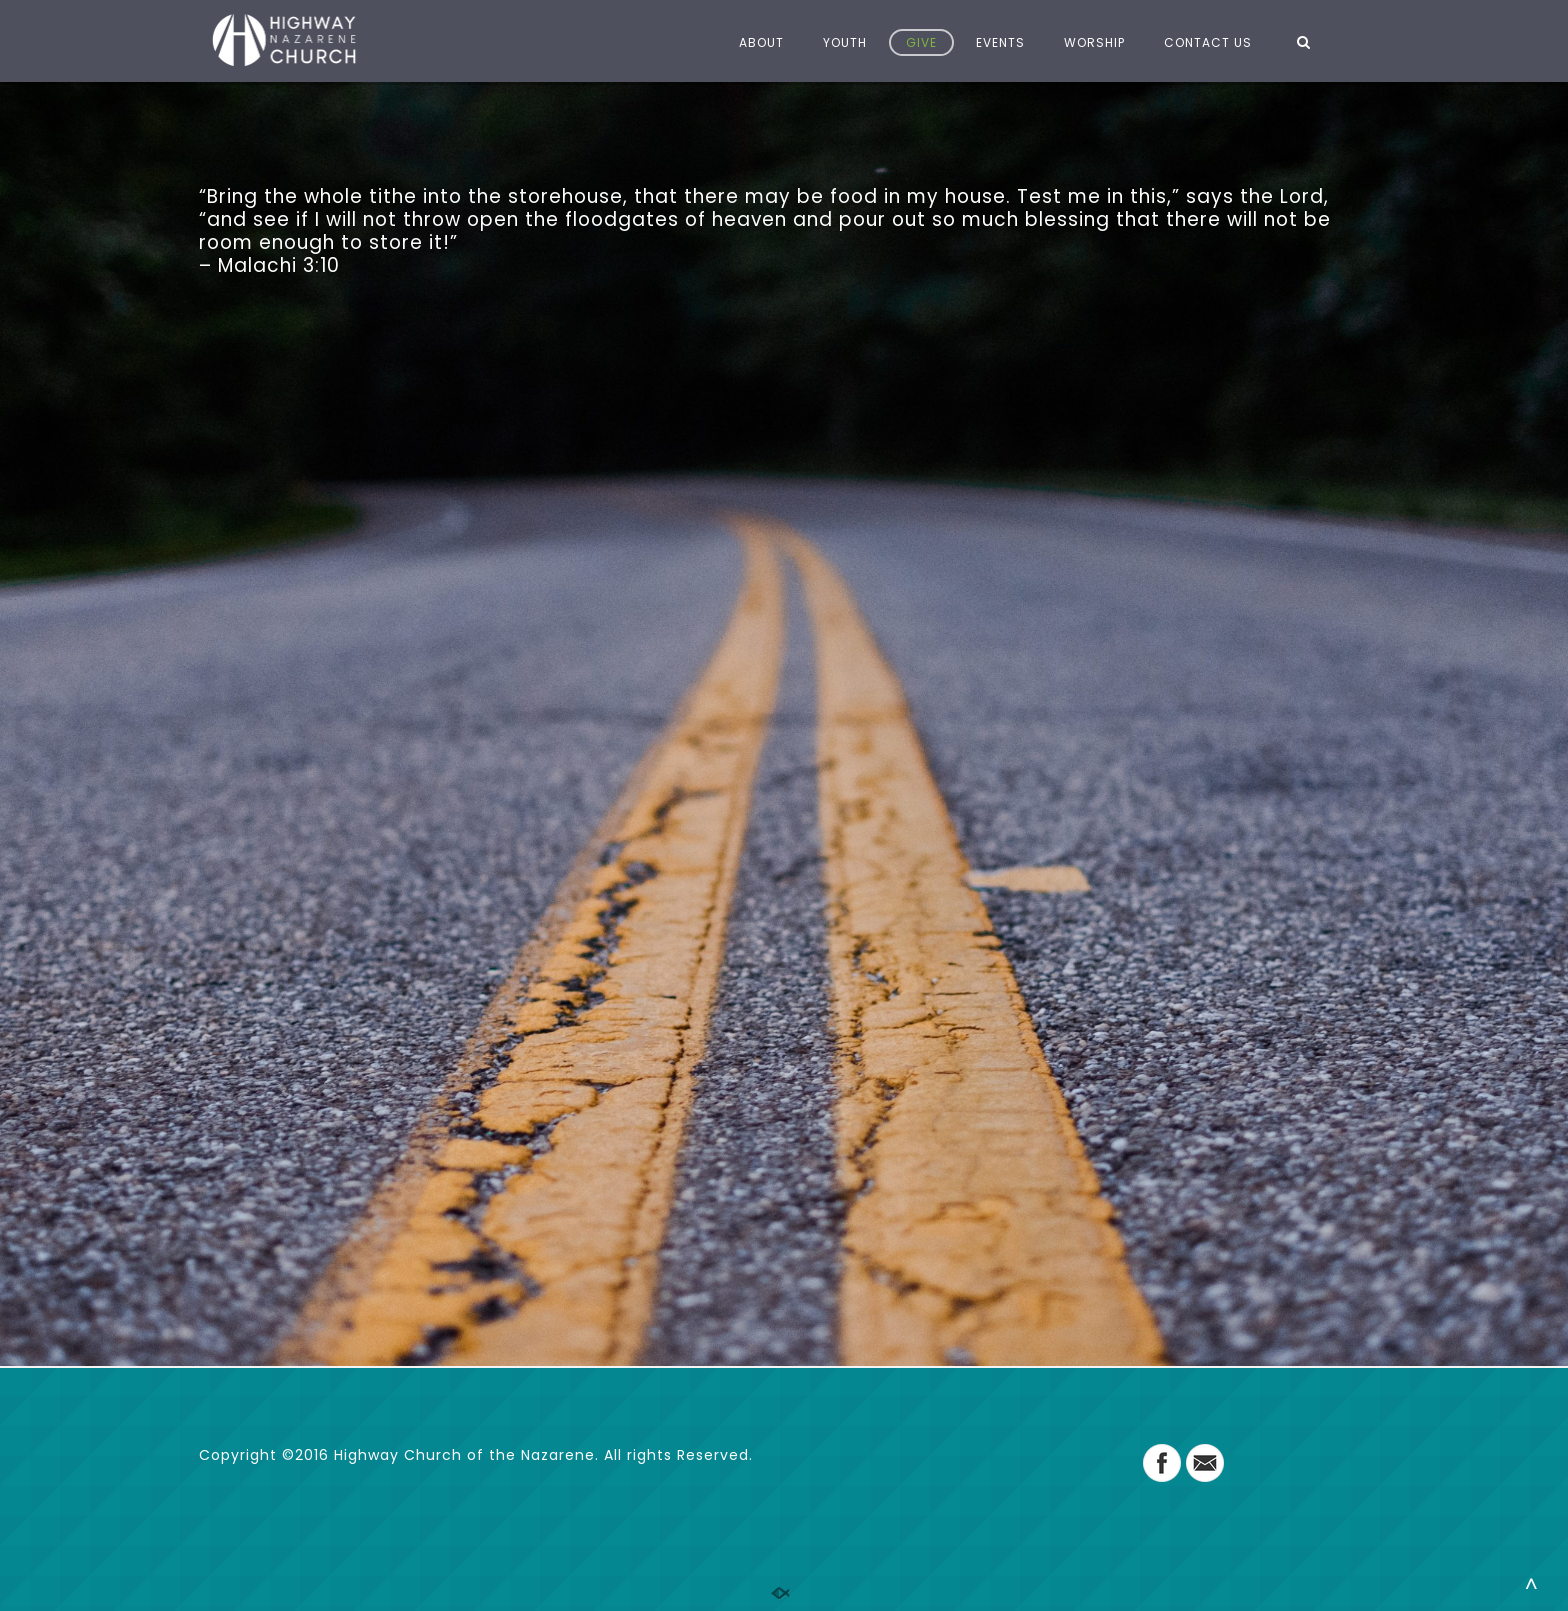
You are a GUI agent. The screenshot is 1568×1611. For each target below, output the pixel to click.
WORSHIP (1094, 42)
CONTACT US (1208, 42)
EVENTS (1000, 42)
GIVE (921, 42)
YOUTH (845, 42)
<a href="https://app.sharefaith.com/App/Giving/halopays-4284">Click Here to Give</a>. (784, 778)
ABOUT (761, 42)
